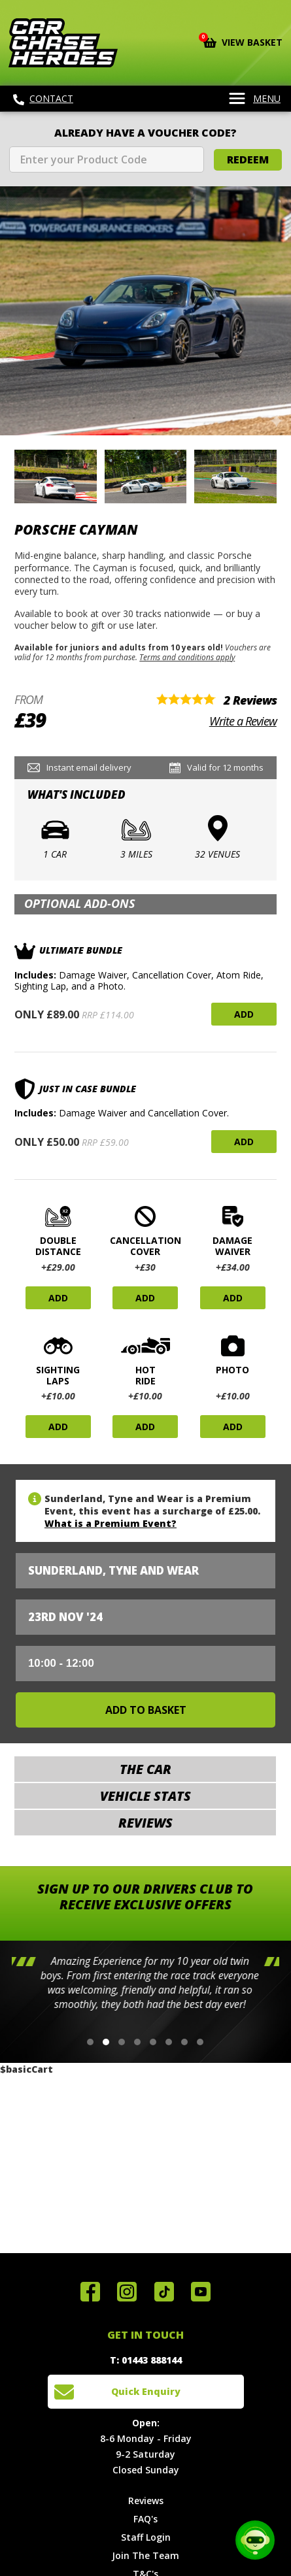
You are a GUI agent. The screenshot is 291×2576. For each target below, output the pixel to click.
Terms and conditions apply (187, 657)
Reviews (145, 2500)
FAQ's (145, 2519)
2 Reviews (250, 700)
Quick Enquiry (145, 2391)
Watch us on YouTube (201, 2291)
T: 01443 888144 (146, 2360)
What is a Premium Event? (110, 1523)
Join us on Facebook (90, 2291)
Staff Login (146, 2537)
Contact (43, 98)
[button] (90, 2042)
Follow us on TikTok (164, 2291)
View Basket (242, 41)
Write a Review (243, 721)
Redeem (248, 159)
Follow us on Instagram (127, 2291)
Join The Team (145, 2555)
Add (244, 1014)
